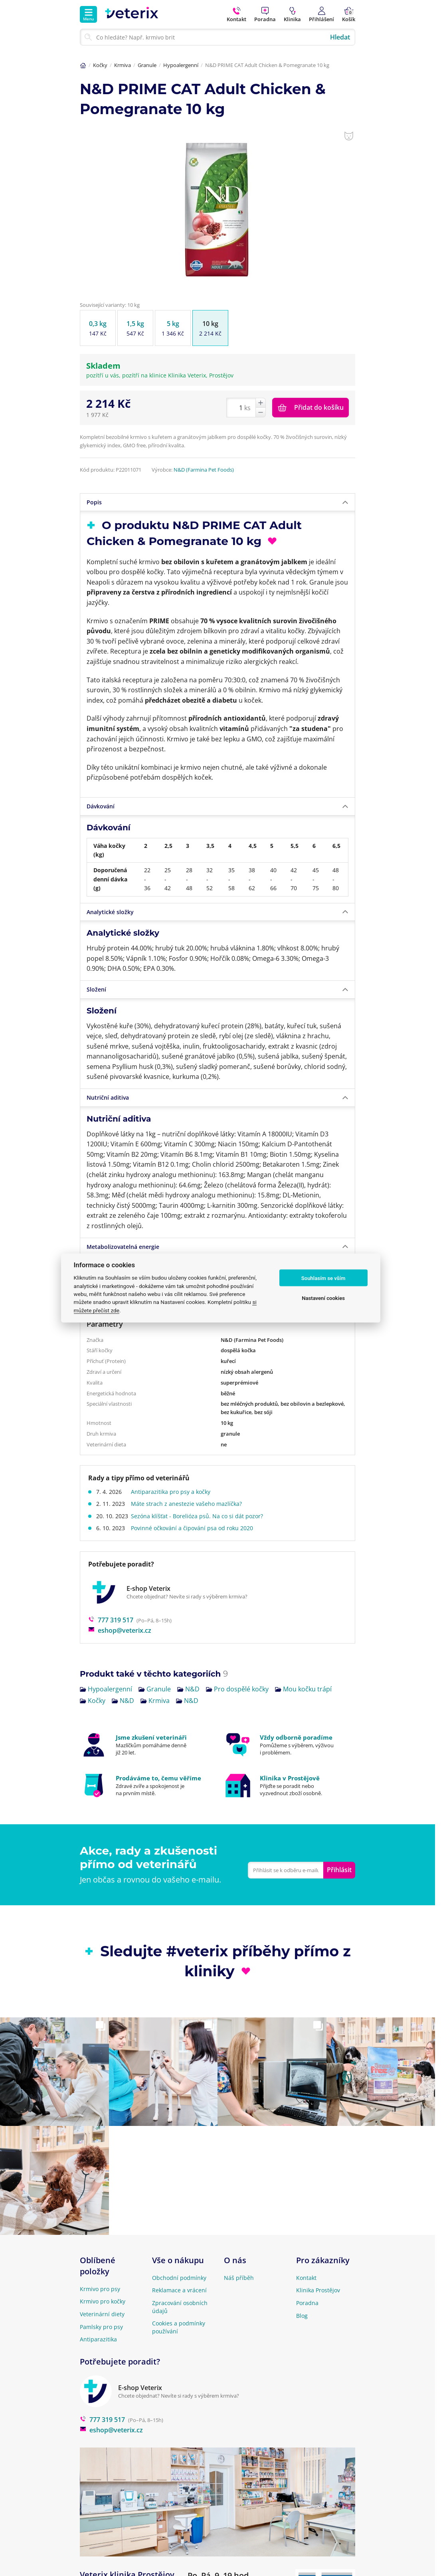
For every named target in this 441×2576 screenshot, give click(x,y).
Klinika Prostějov (318, 2290)
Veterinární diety (102, 2314)
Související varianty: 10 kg (110, 304)
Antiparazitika (98, 2339)
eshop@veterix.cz (119, 1630)
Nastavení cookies (323, 1298)
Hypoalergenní (180, 65)
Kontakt (306, 2278)
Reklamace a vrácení (179, 2290)
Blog (302, 2315)
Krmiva (122, 65)
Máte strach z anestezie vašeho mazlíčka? (188, 1503)
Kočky (100, 65)
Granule (147, 65)
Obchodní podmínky (179, 2278)
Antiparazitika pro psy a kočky (172, 1491)
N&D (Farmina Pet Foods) (204, 469)
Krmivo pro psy (100, 2289)
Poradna (307, 2303)
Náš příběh (239, 2278)
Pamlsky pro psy (101, 2327)
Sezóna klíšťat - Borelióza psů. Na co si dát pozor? (199, 1516)
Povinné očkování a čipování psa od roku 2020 (194, 1528)
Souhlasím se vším (323, 1278)
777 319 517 (110, 1620)
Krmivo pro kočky (102, 2301)
